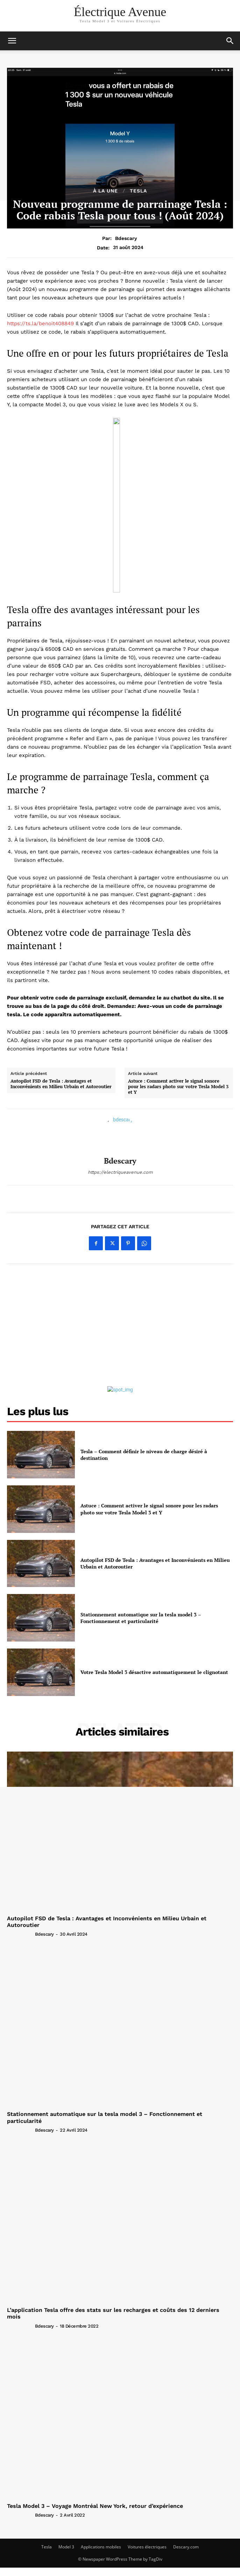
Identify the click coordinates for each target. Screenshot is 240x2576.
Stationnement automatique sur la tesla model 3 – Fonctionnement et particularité (140, 1618)
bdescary (126, 238)
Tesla (46, 2547)
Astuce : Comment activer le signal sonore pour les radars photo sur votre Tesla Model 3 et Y (178, 1086)
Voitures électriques (147, 2547)
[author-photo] (20, 1934)
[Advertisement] (120, 1326)
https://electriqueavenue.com (120, 1172)
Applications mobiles (101, 2547)
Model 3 (66, 2547)
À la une (105, 190)
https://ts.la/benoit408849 (40, 323)
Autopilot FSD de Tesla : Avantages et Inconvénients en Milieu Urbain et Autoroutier (61, 1083)
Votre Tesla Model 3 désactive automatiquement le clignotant (154, 1672)
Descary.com (186, 2547)
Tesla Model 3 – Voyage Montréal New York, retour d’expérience (95, 2506)
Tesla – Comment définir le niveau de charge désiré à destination (143, 1455)
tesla (138, 190)
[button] (230, 40)
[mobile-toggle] (12, 40)
